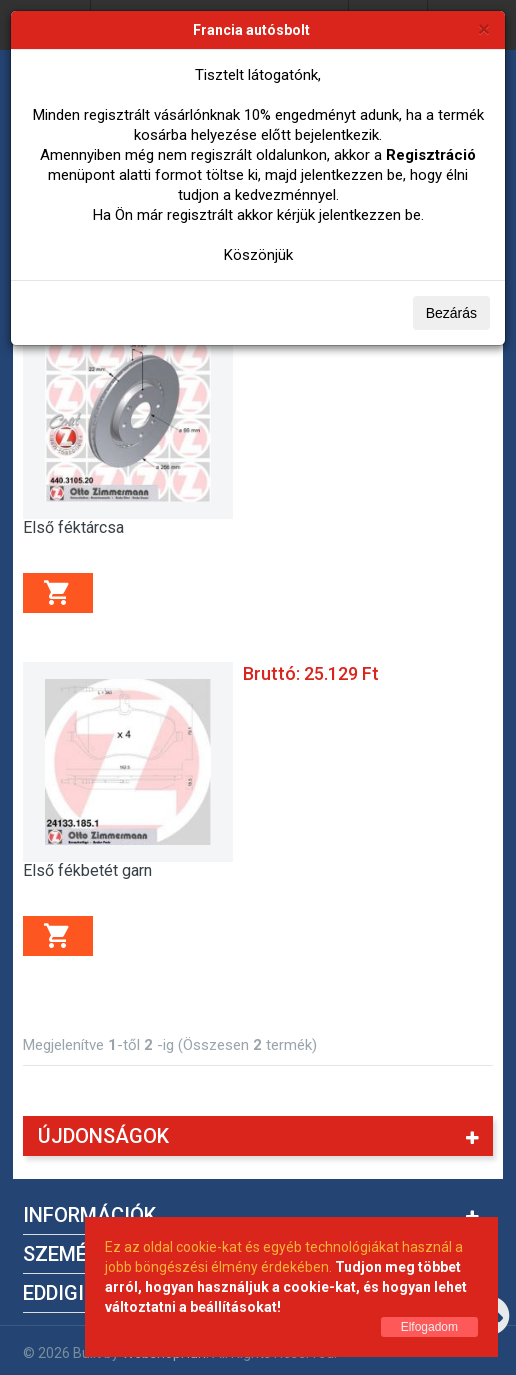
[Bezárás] (484, 28)
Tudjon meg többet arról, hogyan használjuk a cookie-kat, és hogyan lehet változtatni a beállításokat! (286, 1287)
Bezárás (451, 313)
